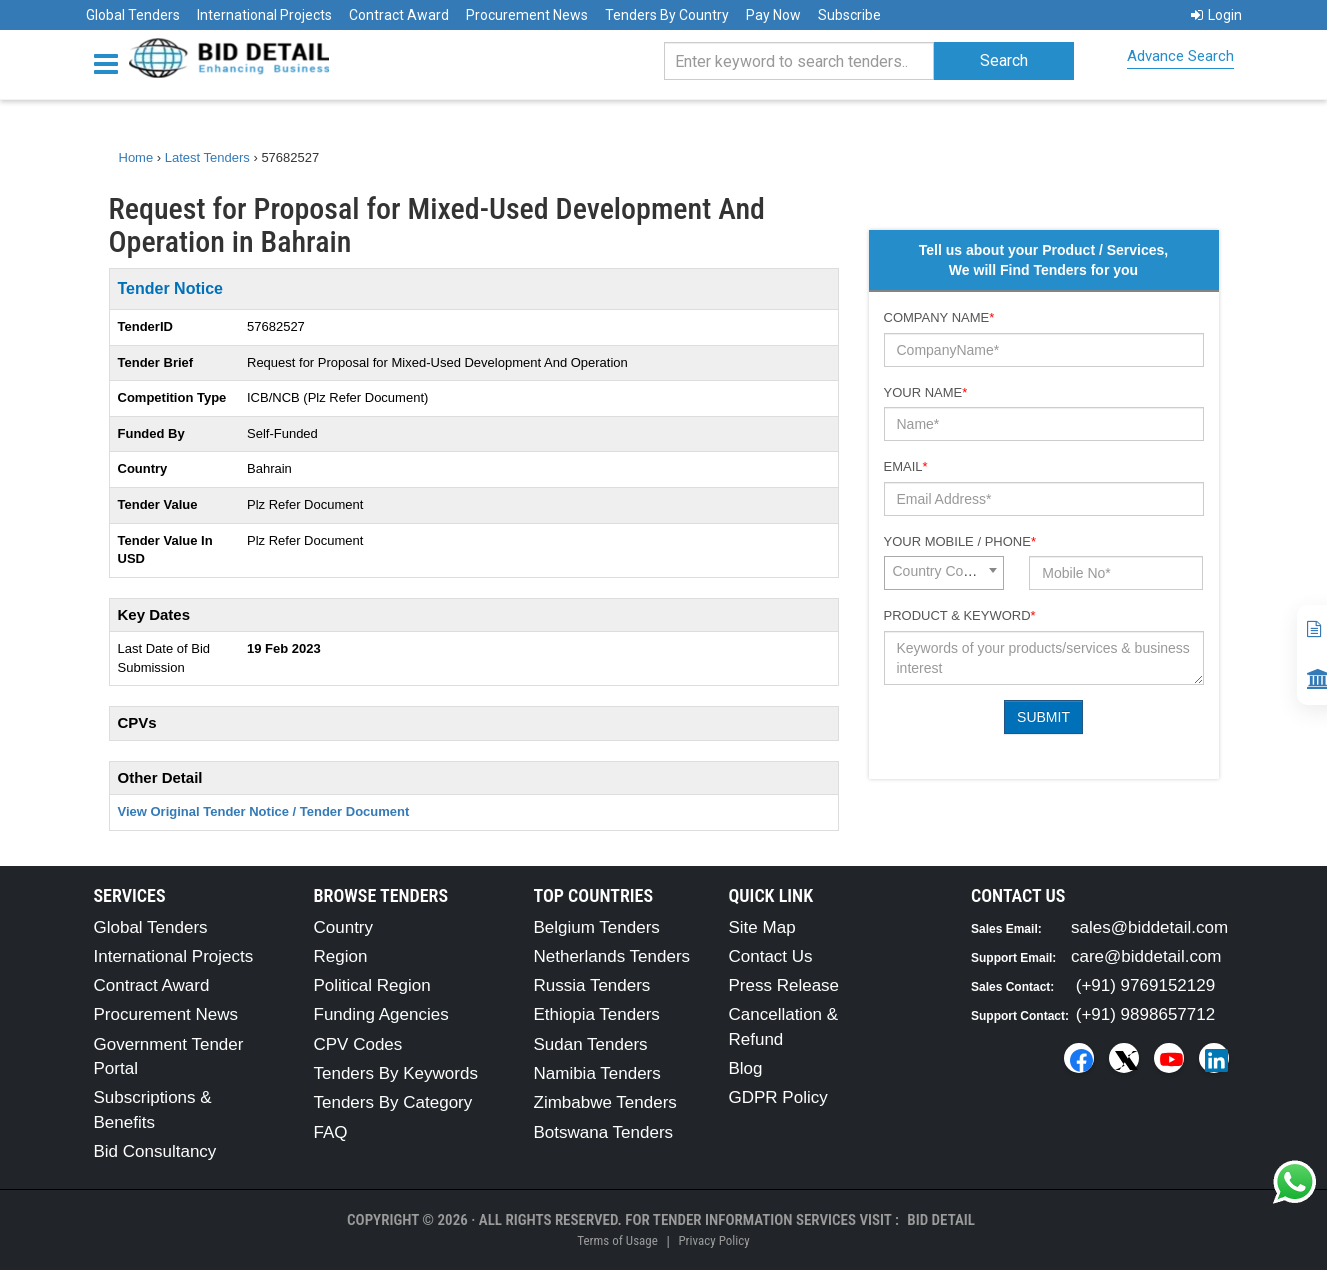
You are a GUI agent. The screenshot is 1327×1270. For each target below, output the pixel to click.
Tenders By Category (393, 1102)
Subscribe (849, 15)
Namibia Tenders (597, 1073)
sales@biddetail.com (1149, 927)
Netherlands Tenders (612, 956)
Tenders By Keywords (396, 1073)
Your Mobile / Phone (960, 541)
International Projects (264, 15)
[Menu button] (111, 62)
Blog (746, 1068)
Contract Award (399, 15)
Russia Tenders (592, 985)
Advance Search (1180, 56)
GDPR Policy (778, 1097)
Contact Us (771, 956)
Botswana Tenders (604, 1132)
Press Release (784, 985)
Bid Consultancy (155, 1151)
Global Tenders (133, 15)
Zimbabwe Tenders (605, 1102)
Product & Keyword (960, 615)
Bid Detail (941, 1220)
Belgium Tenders (597, 927)
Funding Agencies (381, 1014)
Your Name (926, 392)
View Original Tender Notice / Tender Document (264, 811)
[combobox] (944, 573)
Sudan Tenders (591, 1044)
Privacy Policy (713, 1240)
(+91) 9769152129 (1145, 985)
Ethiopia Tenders (597, 1014)
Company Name (939, 317)
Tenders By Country (667, 15)
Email (906, 466)
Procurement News (527, 15)
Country (344, 927)
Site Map (762, 927)
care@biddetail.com (1146, 956)
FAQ (331, 1132)
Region (341, 956)
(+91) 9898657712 (1145, 1014)
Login (1216, 15)
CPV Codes (358, 1044)
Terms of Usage (617, 1240)
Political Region (372, 985)
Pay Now (773, 15)
